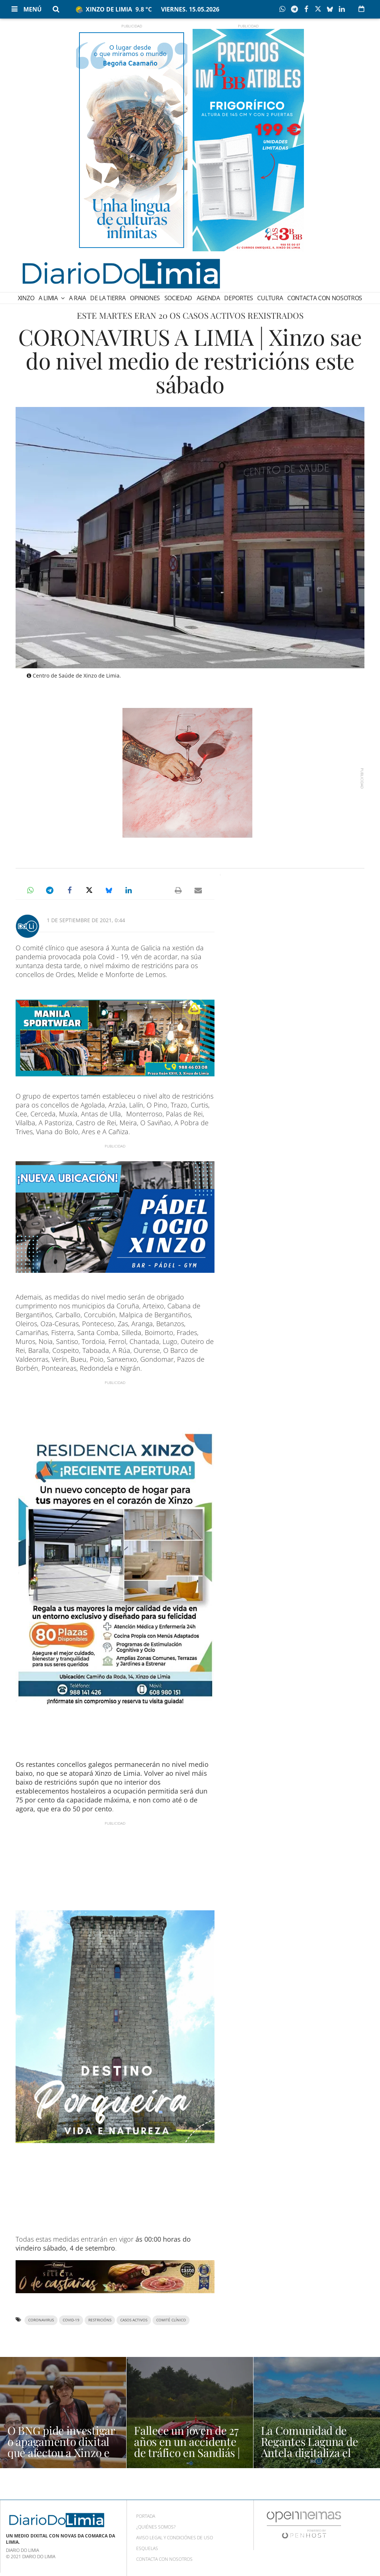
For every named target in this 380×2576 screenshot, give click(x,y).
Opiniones (145, 298)
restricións (99, 2320)
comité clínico (171, 2320)
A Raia (77, 298)
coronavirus (41, 2320)
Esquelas (147, 2548)
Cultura (270, 298)
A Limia (49, 298)
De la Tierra (107, 298)
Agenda (208, 298)
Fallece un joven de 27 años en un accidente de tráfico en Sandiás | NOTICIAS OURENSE (187, 2447)
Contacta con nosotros (324, 298)
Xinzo (26, 298)
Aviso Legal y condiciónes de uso (174, 2537)
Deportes (238, 298)
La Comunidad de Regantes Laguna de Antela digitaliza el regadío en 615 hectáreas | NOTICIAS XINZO (313, 2458)
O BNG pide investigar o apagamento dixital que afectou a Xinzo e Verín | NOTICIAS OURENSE (61, 2452)
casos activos (133, 2320)
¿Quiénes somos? (156, 2527)
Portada (145, 2516)
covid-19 (71, 2320)
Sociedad (178, 298)
